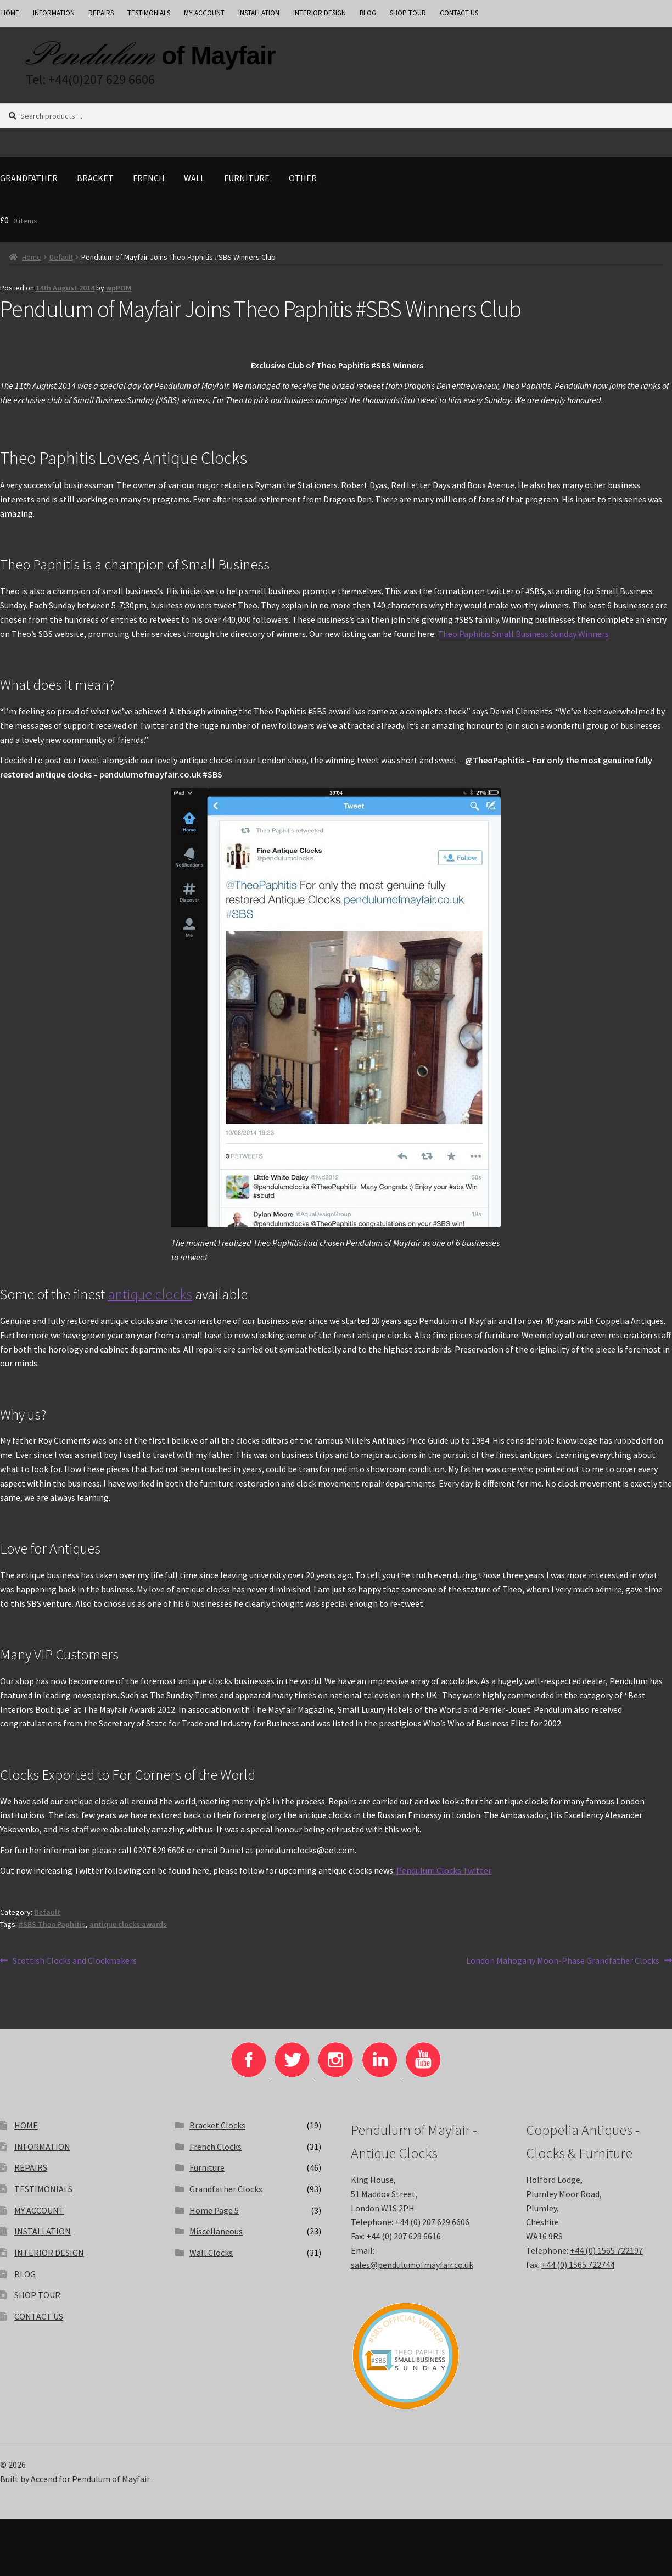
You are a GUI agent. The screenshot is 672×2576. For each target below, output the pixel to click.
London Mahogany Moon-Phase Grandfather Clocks (562, 1961)
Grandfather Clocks (225, 2188)
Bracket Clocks (217, 2125)
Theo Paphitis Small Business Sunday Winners (523, 633)
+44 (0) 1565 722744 (577, 2264)
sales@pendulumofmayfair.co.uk (412, 2264)
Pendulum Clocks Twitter (443, 1870)
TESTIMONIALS (148, 13)
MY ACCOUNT (204, 13)
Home (31, 257)
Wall (194, 177)
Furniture (247, 177)
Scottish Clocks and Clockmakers (74, 1961)
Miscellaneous (216, 2231)
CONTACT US (459, 13)
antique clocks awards (128, 1924)
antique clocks (150, 1294)
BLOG (368, 13)
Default (61, 257)
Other (303, 177)
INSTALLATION (258, 13)
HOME (26, 2125)
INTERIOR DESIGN (319, 13)
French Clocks (215, 2146)
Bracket (95, 177)
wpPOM (118, 288)
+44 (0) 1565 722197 (606, 2250)
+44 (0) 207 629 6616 (403, 2236)
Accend (44, 2478)
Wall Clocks (211, 2252)
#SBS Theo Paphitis (52, 1924)
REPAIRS (101, 13)
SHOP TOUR (408, 13)
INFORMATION (54, 13)
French (149, 177)
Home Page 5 (214, 2210)
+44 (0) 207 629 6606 (432, 2221)
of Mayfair (218, 55)
